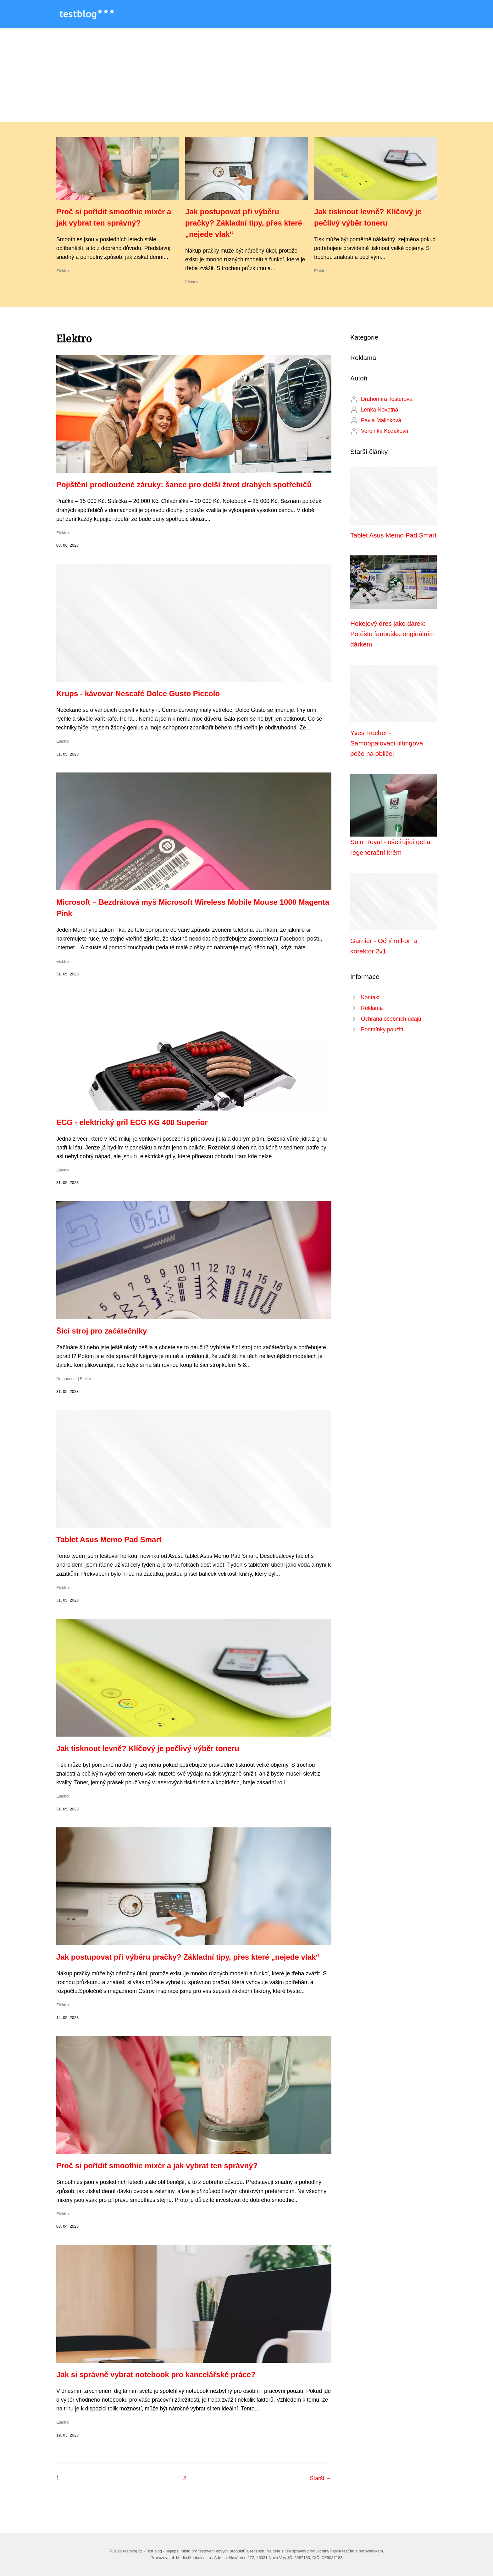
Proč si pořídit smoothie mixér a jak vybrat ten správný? (157, 2165)
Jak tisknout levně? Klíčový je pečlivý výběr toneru (147, 1748)
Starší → (320, 2478)
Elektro (62, 270)
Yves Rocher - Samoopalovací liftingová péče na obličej (386, 743)
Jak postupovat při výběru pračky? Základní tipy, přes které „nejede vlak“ (243, 222)
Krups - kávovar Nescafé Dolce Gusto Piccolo (138, 693)
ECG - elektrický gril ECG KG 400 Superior (132, 1122)
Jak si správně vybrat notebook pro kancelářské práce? (156, 2374)
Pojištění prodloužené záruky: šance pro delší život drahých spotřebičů (184, 484)
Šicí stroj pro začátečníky (101, 1331)
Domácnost (66, 1378)
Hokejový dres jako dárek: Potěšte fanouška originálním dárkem (392, 634)
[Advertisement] (246, 75)
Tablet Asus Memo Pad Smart (109, 1539)
